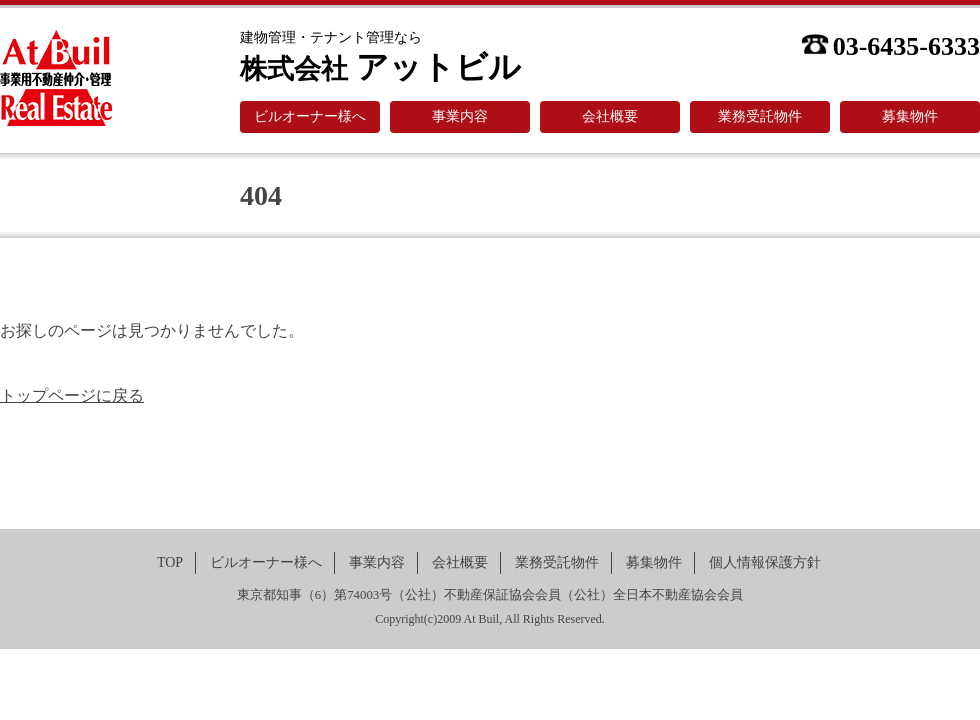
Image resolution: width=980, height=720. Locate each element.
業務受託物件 (760, 116)
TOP (170, 562)
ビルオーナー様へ (310, 116)
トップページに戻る (72, 395)
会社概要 (610, 116)
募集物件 (910, 116)
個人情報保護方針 (765, 562)
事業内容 (460, 116)
